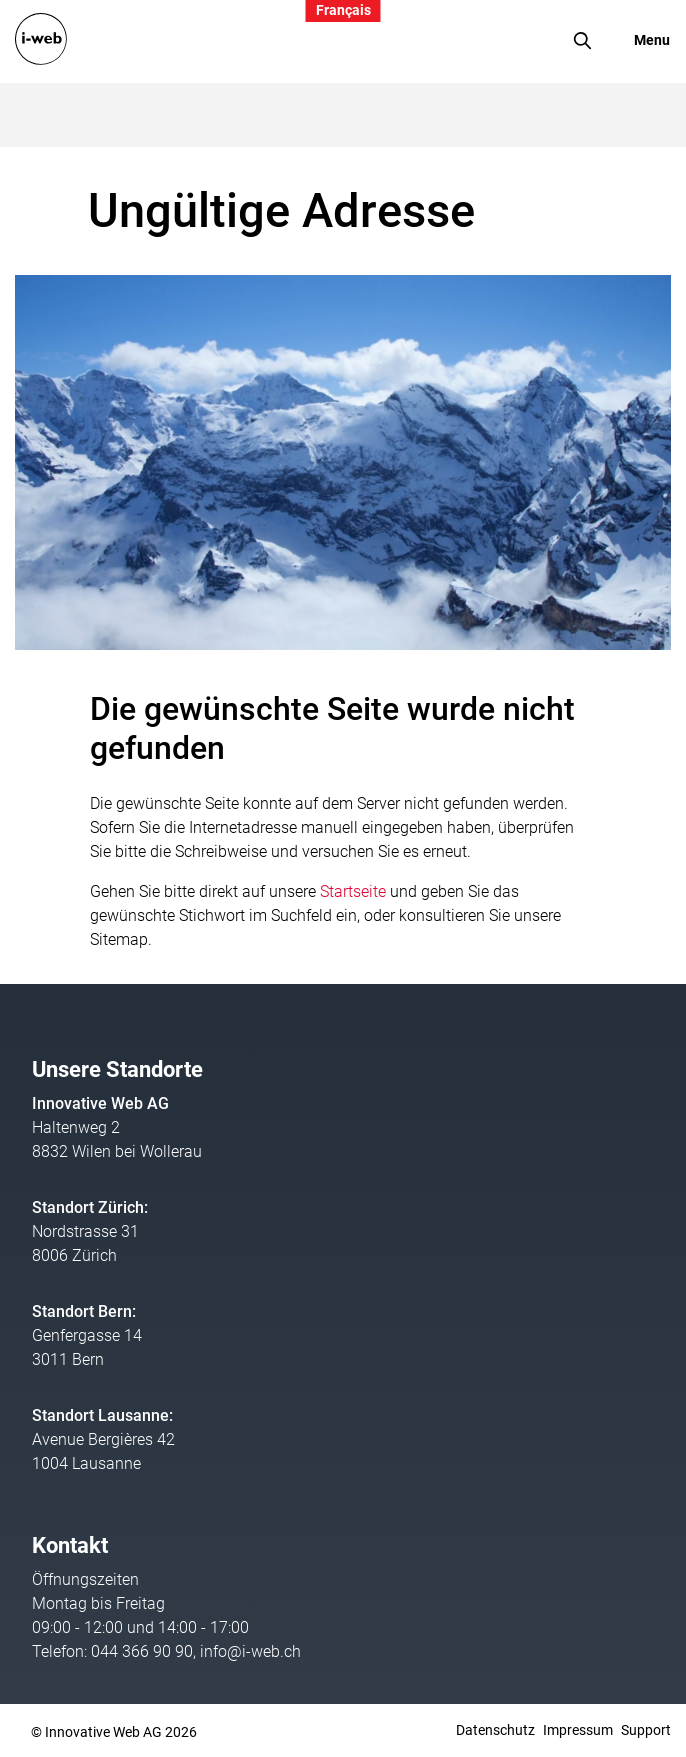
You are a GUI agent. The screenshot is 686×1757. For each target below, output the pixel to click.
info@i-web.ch (250, 1651)
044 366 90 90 (142, 1651)
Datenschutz (495, 1730)
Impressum (578, 1730)
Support (646, 1730)
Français (343, 10)
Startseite (353, 891)
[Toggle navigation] (639, 40)
